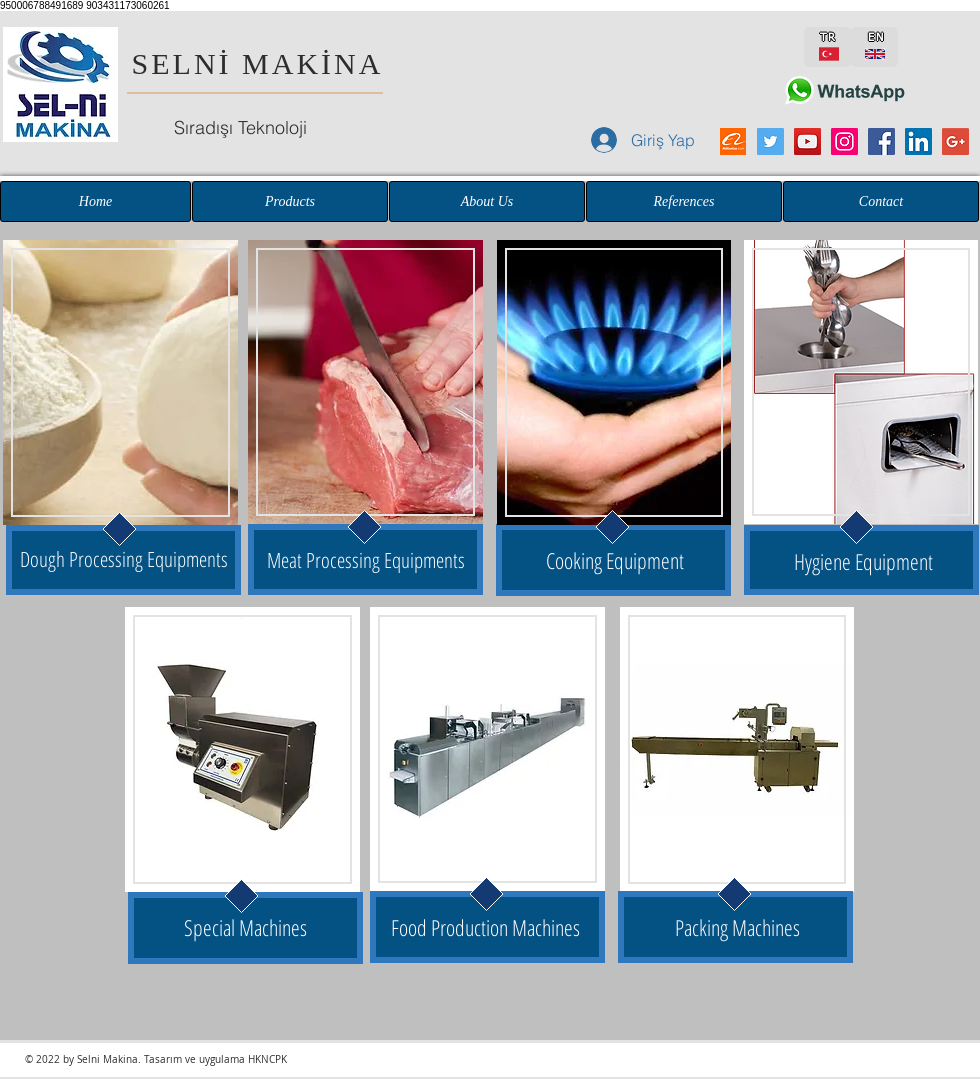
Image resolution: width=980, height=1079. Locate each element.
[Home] (95, 201)
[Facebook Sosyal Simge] (881, 141)
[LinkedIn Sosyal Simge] (918, 141)
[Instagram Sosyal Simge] (844, 141)
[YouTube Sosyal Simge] (807, 141)
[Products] (290, 201)
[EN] (874, 47)
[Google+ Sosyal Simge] (955, 141)
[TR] (827, 47)
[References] (684, 201)
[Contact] (881, 201)
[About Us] (487, 201)
